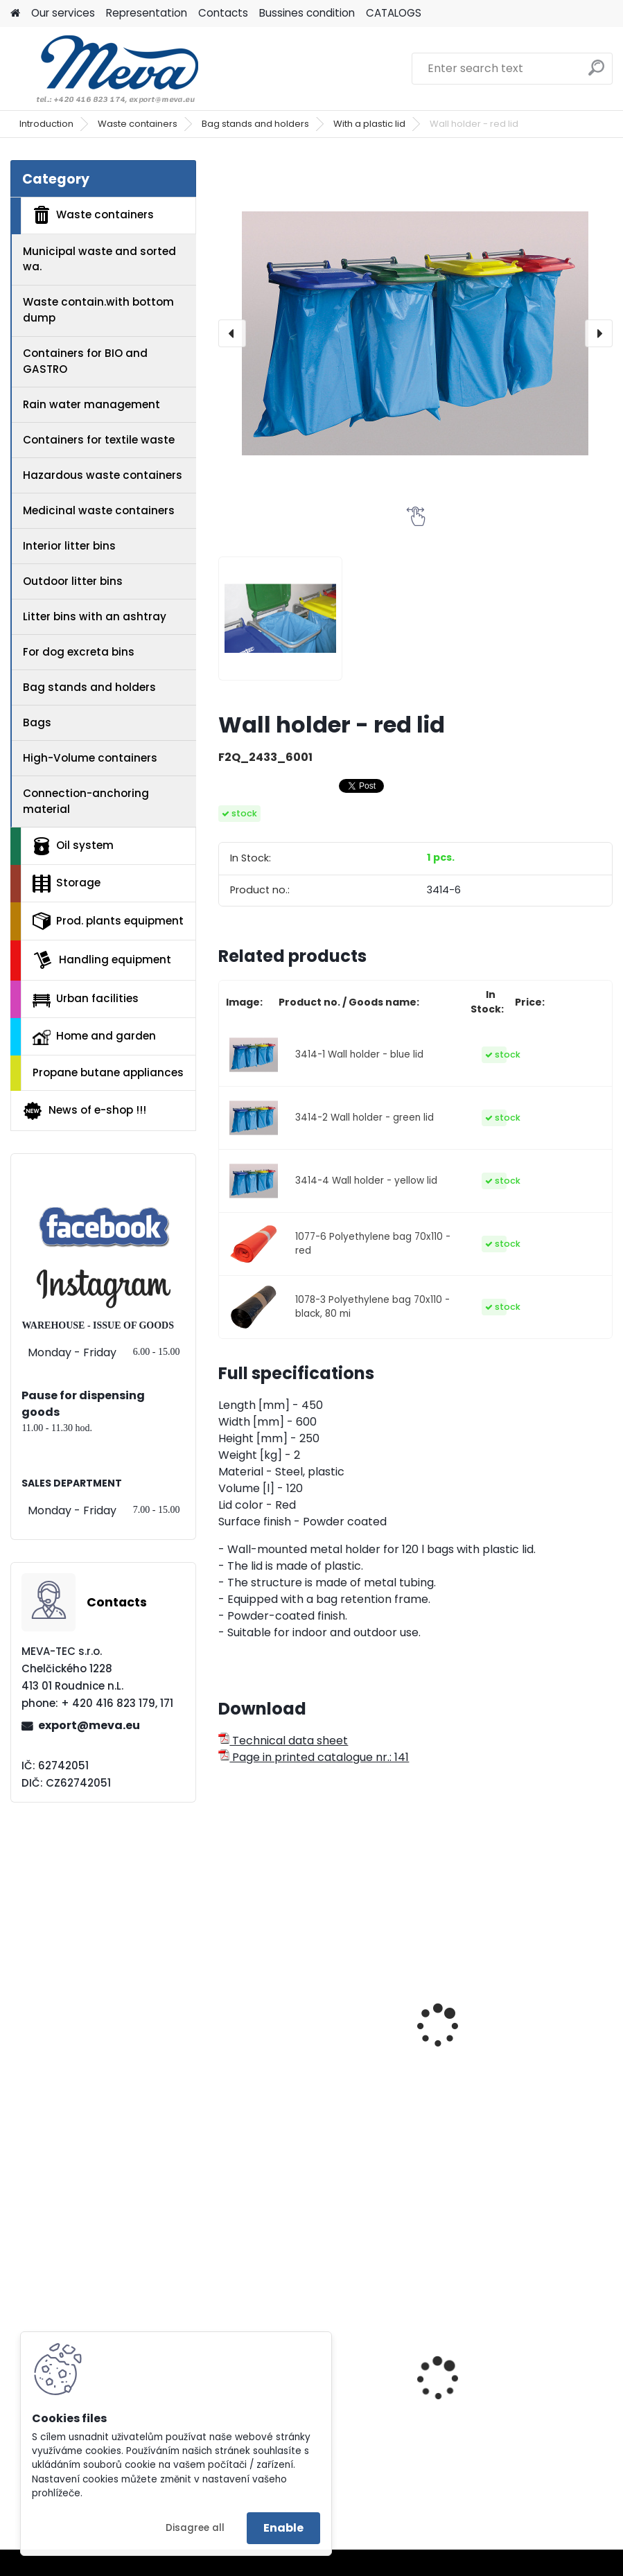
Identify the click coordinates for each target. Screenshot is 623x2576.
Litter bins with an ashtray (94, 616)
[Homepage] (15, 13)
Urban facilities (86, 999)
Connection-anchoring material (86, 801)
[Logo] (105, 68)
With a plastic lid (369, 123)
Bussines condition (307, 13)
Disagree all (195, 2527)
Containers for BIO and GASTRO (85, 361)
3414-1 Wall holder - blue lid (359, 1054)
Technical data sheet (283, 1741)
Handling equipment (102, 959)
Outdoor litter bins (73, 581)
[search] (596, 73)
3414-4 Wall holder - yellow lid (366, 1180)
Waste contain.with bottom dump (98, 310)
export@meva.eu (89, 1725)
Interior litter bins (69, 545)
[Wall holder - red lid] (415, 333)
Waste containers (137, 123)
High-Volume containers (90, 758)
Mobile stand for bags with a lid (306, 2052)
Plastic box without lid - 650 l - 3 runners (513, 2417)
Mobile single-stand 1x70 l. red (511, 2011)
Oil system (73, 846)
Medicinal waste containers (99, 510)
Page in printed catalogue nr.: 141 (313, 1757)
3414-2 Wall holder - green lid (364, 1117)
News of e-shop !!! (84, 1111)
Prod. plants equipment (108, 921)
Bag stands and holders (255, 123)
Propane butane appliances (108, 1072)
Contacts (223, 13)
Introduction (46, 123)
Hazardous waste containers (102, 475)
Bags (37, 722)
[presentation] (232, 333)
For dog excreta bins (78, 652)
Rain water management (91, 404)
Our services (63, 13)
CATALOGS (393, 13)
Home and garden (94, 1037)
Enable (283, 2528)
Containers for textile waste (99, 439)
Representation (146, 13)
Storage (66, 884)
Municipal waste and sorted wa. (99, 259)
